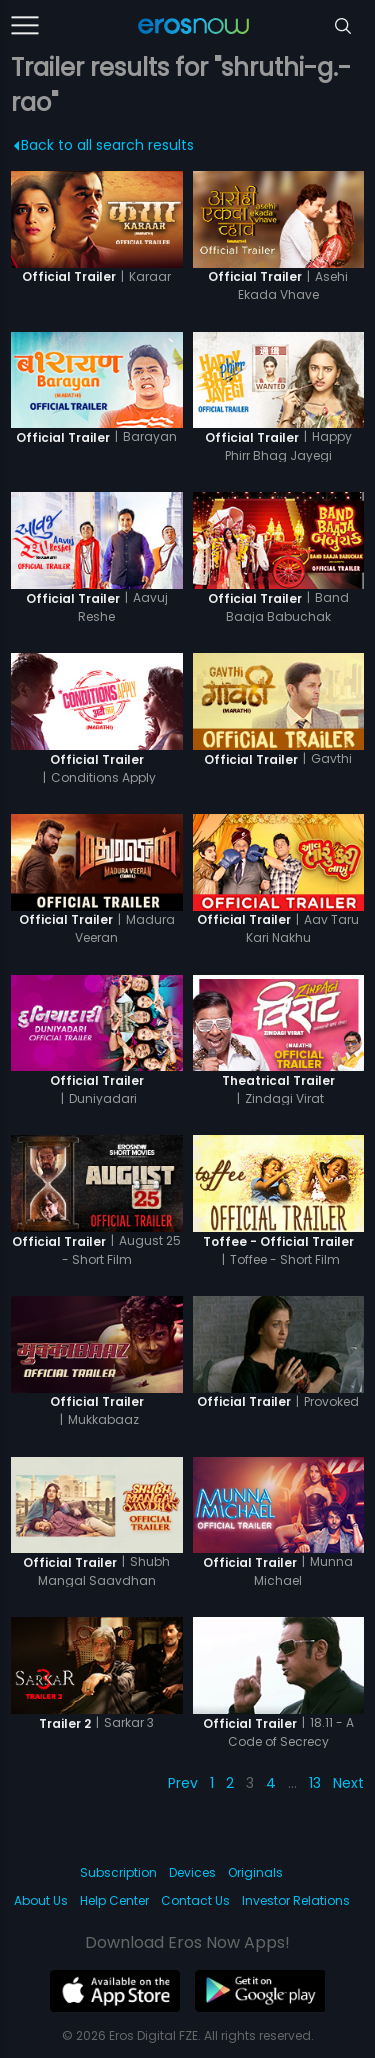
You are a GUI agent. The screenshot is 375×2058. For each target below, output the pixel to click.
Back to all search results (104, 145)
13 (315, 1783)
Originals (255, 1872)
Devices (192, 1872)
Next (348, 1783)
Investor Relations (296, 1900)
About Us (41, 1900)
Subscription (118, 1872)
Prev (183, 1783)
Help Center (114, 1900)
